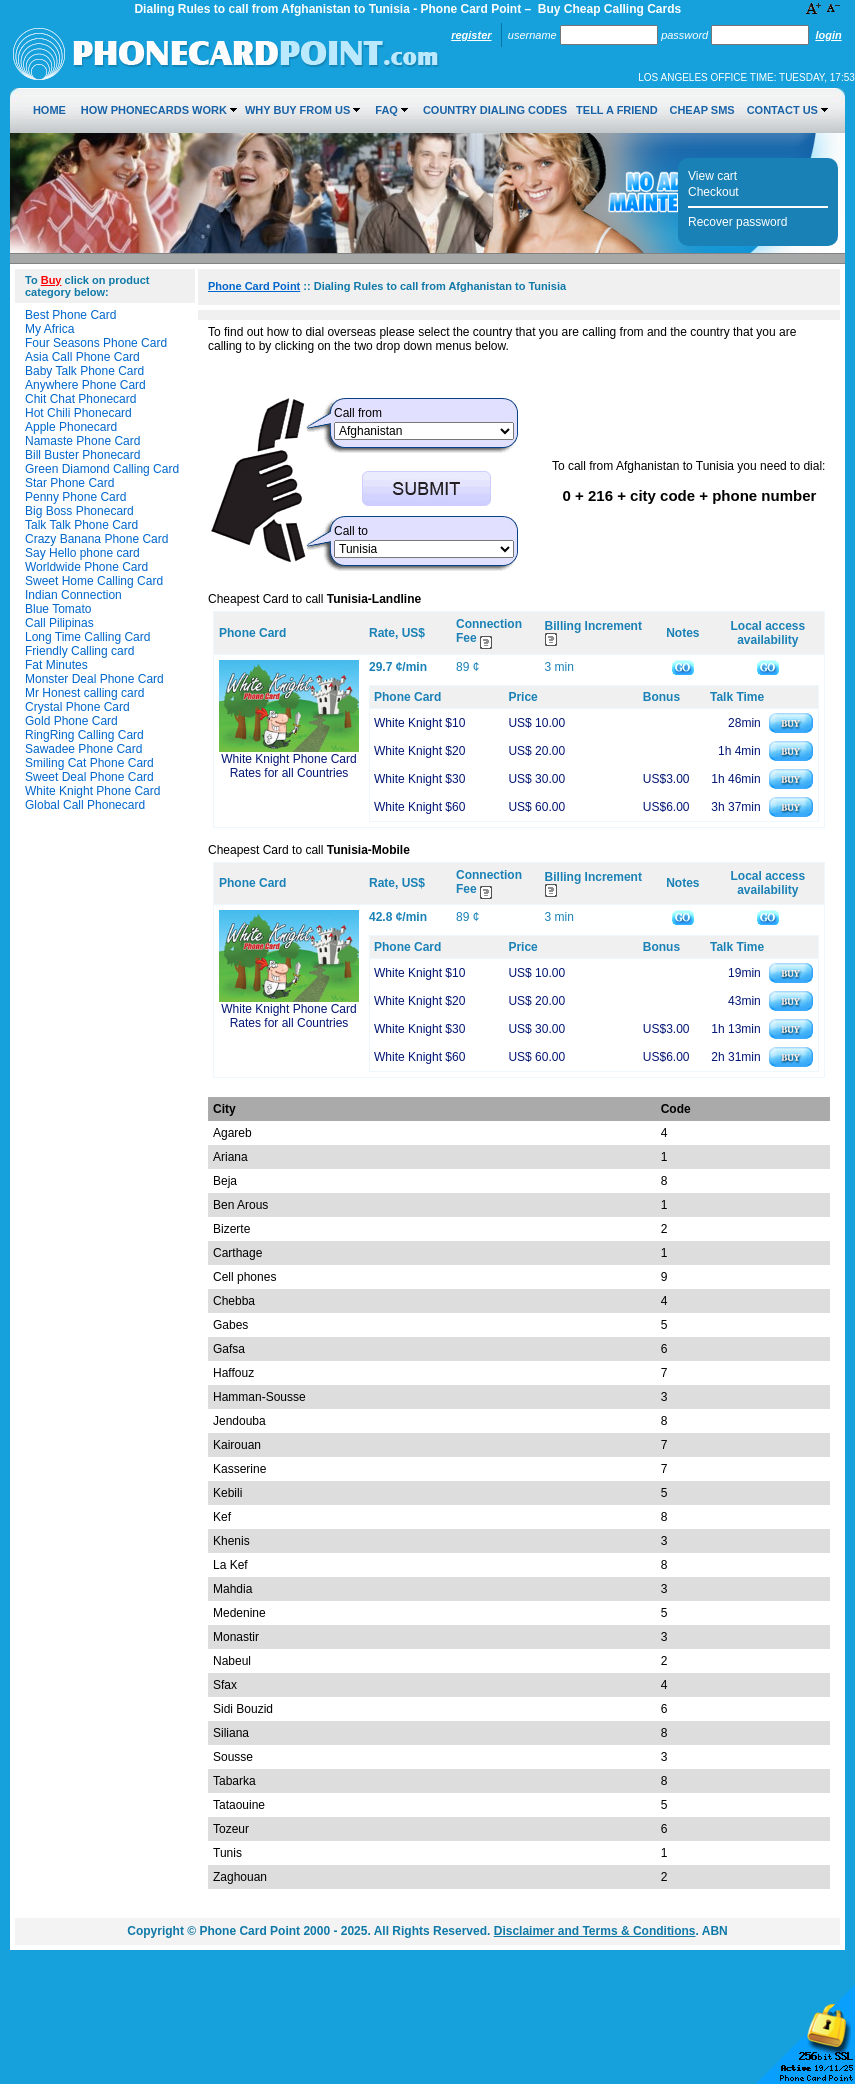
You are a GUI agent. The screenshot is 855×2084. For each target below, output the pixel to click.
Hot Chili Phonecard (78, 413)
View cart (712, 176)
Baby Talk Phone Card (84, 371)
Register (471, 35)
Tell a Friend (616, 110)
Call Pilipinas (59, 623)
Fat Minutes (56, 665)
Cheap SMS (701, 110)
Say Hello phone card (82, 553)
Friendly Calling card (79, 651)
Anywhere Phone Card (85, 385)
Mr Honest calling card (84, 693)
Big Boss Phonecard (79, 511)
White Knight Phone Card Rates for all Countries (288, 766)
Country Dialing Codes (495, 110)
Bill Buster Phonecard (82, 455)
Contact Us (782, 110)
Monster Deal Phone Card (94, 679)
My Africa (49, 329)
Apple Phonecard (71, 427)
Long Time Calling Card (87, 637)
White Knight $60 (419, 807)
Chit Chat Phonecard (80, 399)
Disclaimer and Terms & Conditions (595, 1931)
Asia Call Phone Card (82, 357)
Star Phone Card (69, 483)
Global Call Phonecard (85, 805)
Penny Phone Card (75, 497)
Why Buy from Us (297, 110)
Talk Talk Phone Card (81, 525)
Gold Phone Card (71, 721)
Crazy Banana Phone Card (96, 539)
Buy (51, 280)
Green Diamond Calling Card (102, 469)
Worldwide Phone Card (86, 567)
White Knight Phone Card (92, 791)
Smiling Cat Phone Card (89, 763)
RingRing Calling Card (84, 735)
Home (49, 110)
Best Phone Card (70, 315)
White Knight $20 (419, 751)
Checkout (713, 192)
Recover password (737, 222)
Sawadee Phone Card (83, 749)
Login (828, 35)
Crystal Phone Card (77, 707)
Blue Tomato (58, 609)
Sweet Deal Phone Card (89, 777)
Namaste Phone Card (82, 441)
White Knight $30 (419, 779)
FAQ (386, 110)
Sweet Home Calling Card (94, 581)
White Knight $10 (419, 723)
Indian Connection (73, 595)
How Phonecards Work (154, 110)
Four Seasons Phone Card (96, 343)
